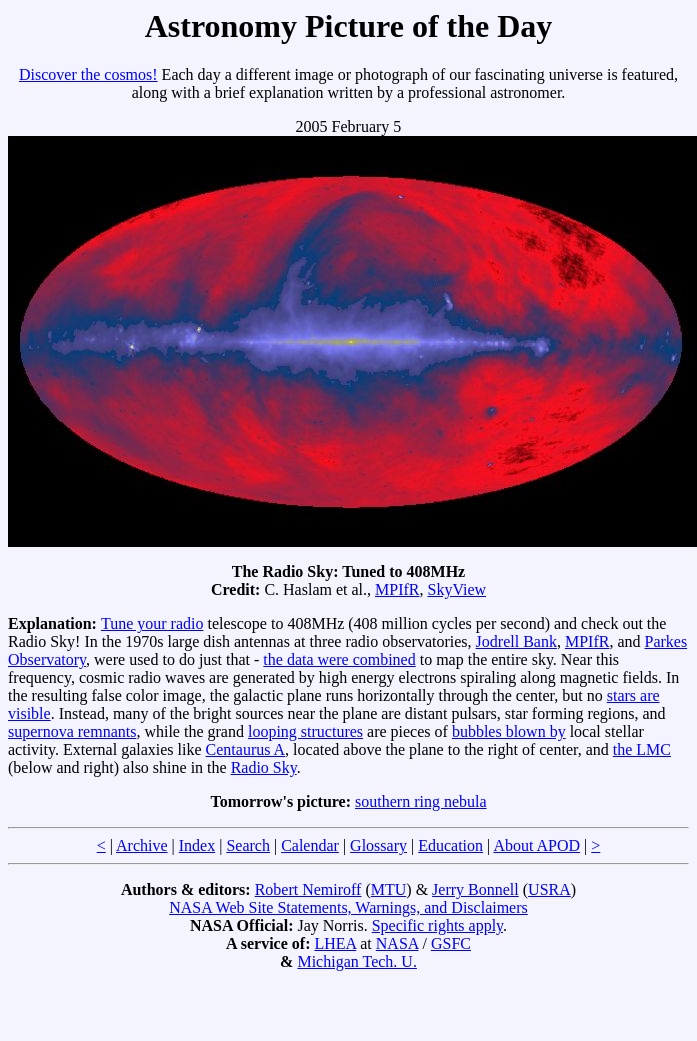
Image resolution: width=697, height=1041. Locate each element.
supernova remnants (72, 731)
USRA (549, 889)
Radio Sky (264, 767)
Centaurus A (246, 749)
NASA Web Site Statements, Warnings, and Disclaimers (348, 907)
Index (197, 845)
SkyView (456, 589)
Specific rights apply (437, 925)
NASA (397, 943)
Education (450, 845)
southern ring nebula (421, 801)
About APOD (536, 845)
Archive (142, 845)
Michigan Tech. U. (356, 961)
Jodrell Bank (516, 641)
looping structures (305, 731)
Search (248, 845)
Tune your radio (152, 623)
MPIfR (397, 589)
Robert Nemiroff (308, 889)
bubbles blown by (509, 731)
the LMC (642, 749)
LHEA (335, 943)
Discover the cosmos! (88, 74)
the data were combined (339, 659)
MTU (389, 889)
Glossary (378, 845)
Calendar (310, 845)
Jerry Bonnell (475, 889)
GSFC (451, 943)
